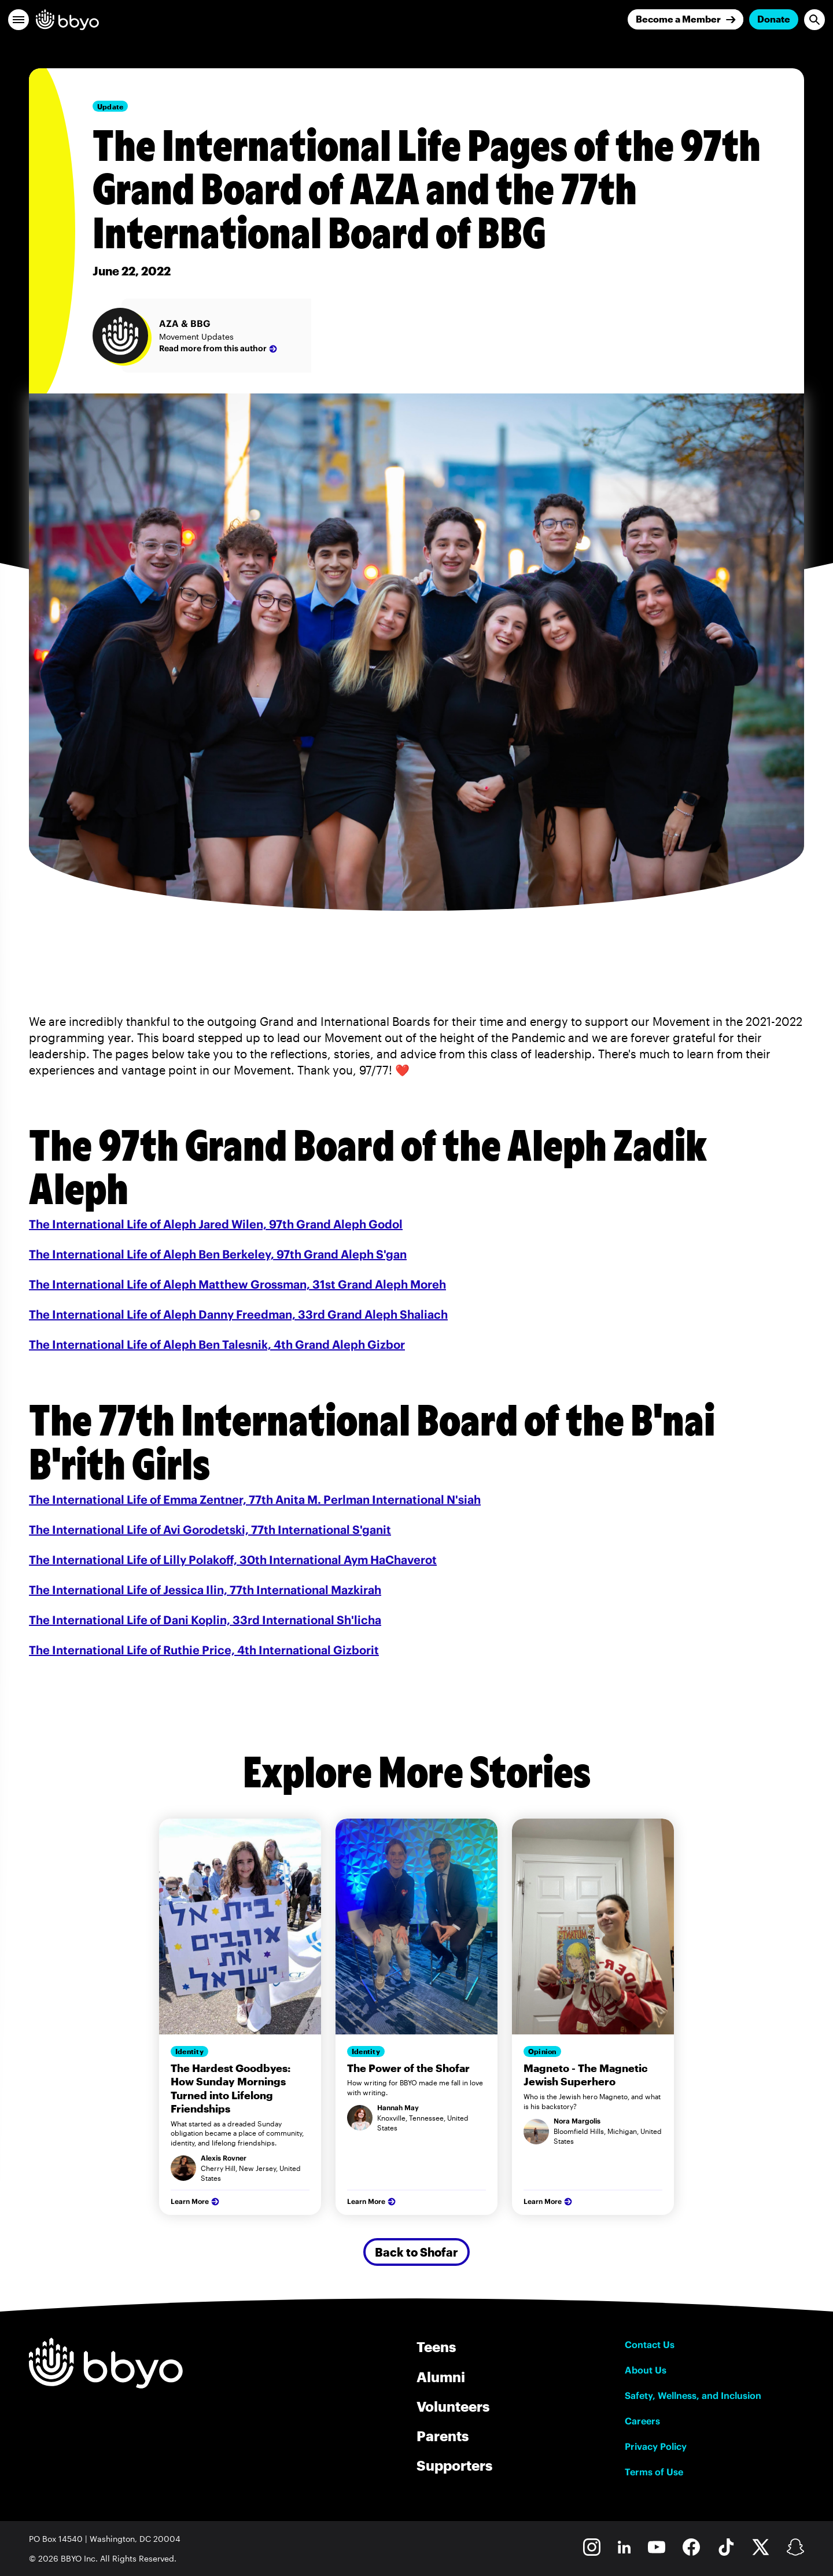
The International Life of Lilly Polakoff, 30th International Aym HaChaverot (233, 1559)
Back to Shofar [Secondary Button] (416, 2252)
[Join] (685, 19)
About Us (645, 2370)
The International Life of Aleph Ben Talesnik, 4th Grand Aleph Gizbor (217, 1344)
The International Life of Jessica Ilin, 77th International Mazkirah (205, 1590)
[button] (18, 19)
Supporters (454, 2465)
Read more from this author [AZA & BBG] (219, 349)
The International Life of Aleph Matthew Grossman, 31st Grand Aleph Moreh (237, 1284)
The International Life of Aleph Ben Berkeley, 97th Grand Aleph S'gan (218, 1254)
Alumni (441, 2376)
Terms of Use (654, 2472)
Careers (642, 2421)
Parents (443, 2435)
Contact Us (649, 2344)
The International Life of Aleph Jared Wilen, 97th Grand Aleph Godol (216, 1224)
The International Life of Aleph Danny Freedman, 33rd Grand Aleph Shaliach (238, 1314)
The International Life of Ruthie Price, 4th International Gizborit (204, 1650)
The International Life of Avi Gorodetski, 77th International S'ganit (210, 1529)
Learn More (196, 2201)
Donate (773, 18)
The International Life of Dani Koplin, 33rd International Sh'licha (205, 1620)
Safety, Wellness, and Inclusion (693, 2395)
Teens (436, 2346)
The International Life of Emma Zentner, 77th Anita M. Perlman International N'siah (255, 1499)
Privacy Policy (656, 2446)
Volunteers (453, 2406)
